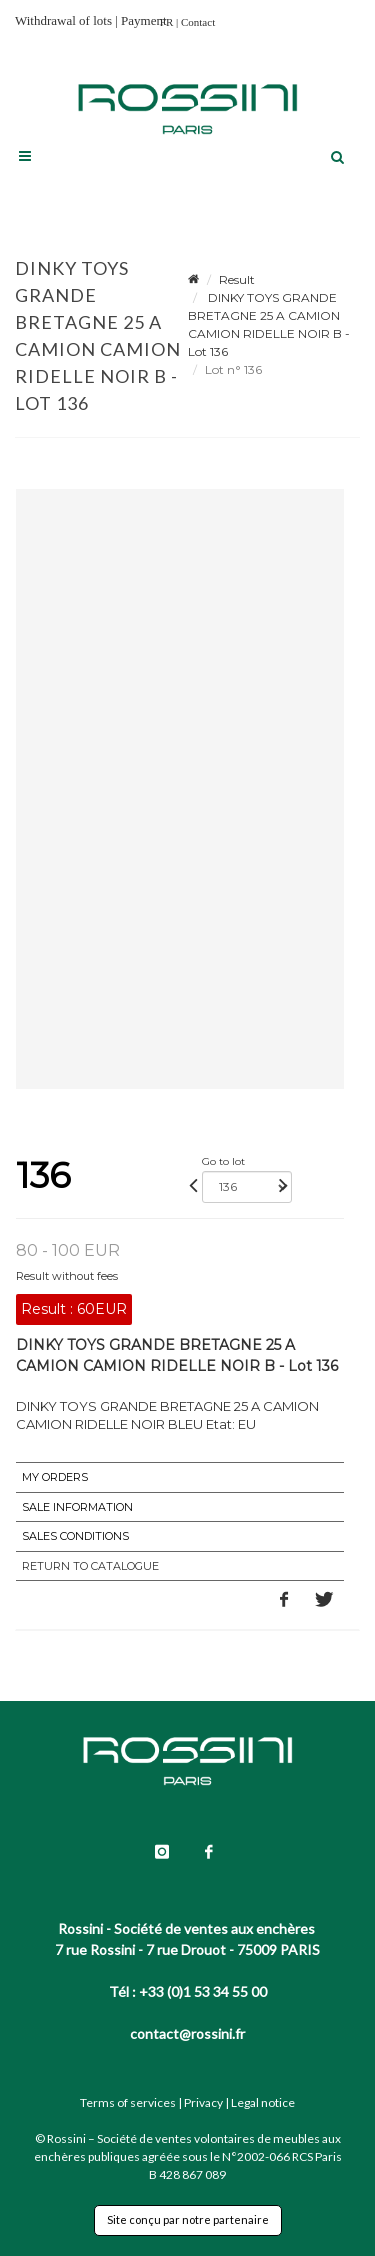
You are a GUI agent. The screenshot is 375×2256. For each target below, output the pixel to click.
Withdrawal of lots (63, 20)
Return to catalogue (90, 1566)
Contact (198, 22)
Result (237, 279)
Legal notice (263, 2102)
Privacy (203, 2102)
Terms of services (128, 2102)
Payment (144, 20)
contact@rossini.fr (187, 2033)
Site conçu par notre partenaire (188, 2219)
